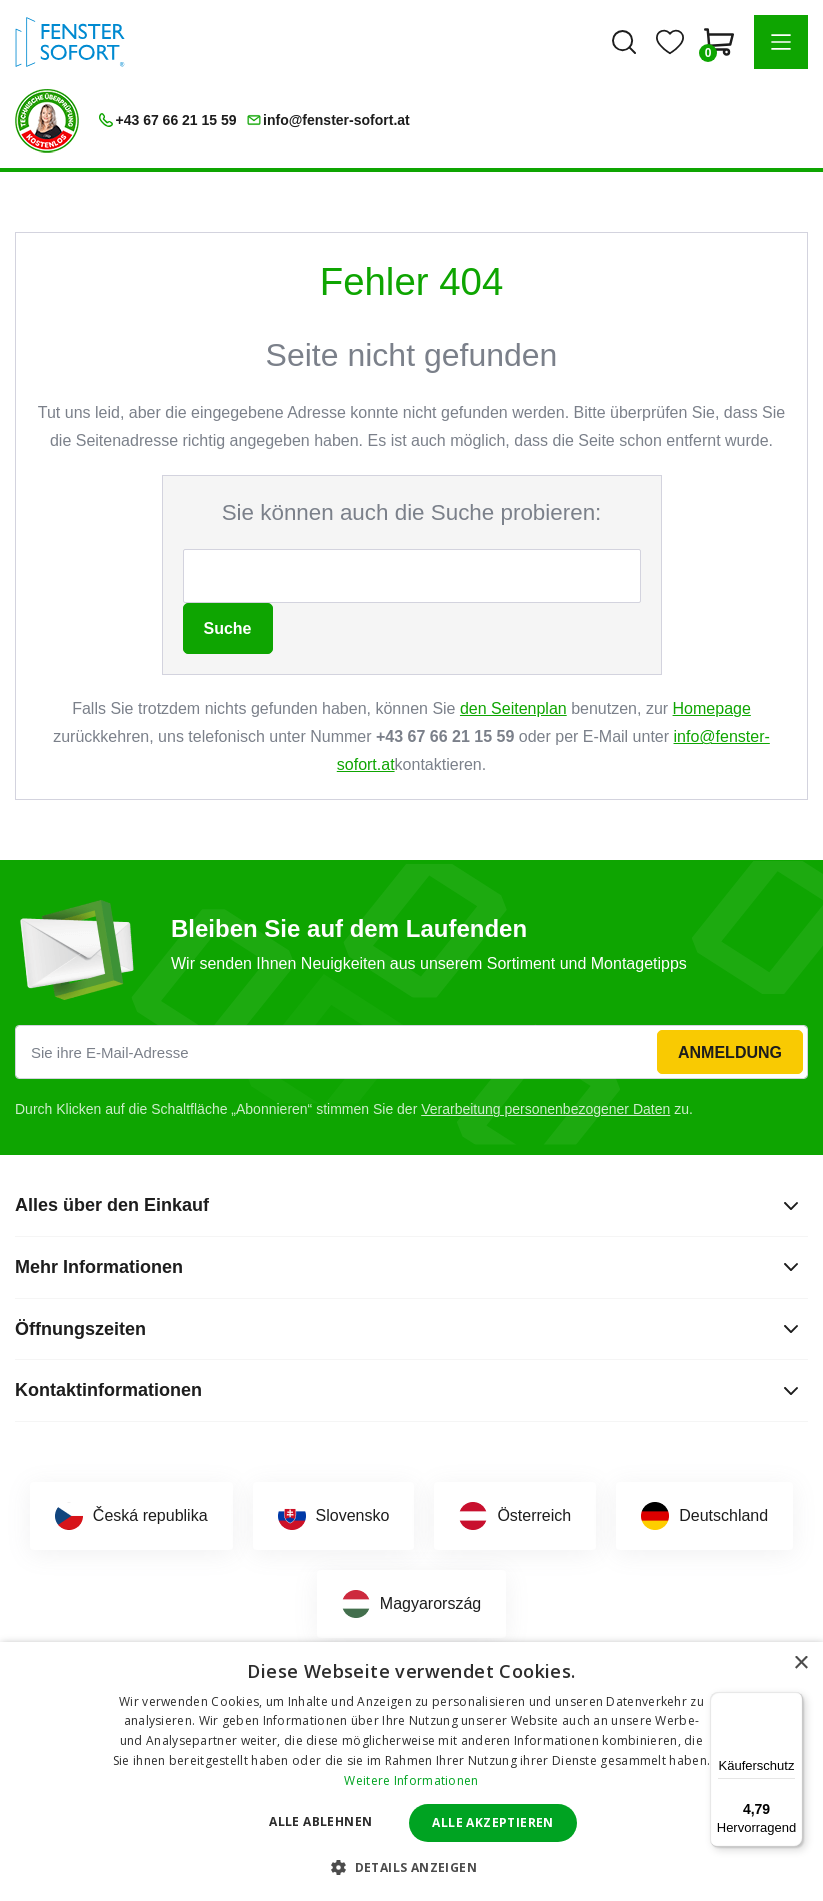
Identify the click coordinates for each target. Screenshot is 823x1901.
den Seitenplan (513, 708)
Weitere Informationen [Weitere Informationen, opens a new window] (411, 1780)
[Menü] (791, 1704)
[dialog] (411, 1771)
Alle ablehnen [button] (320, 1821)
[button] (781, 42)
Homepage (712, 708)
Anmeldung (730, 1052)
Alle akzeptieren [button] (492, 1822)
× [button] (800, 1663)
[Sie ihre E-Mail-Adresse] (411, 1052)
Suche (228, 628)
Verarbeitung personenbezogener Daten (545, 1109)
